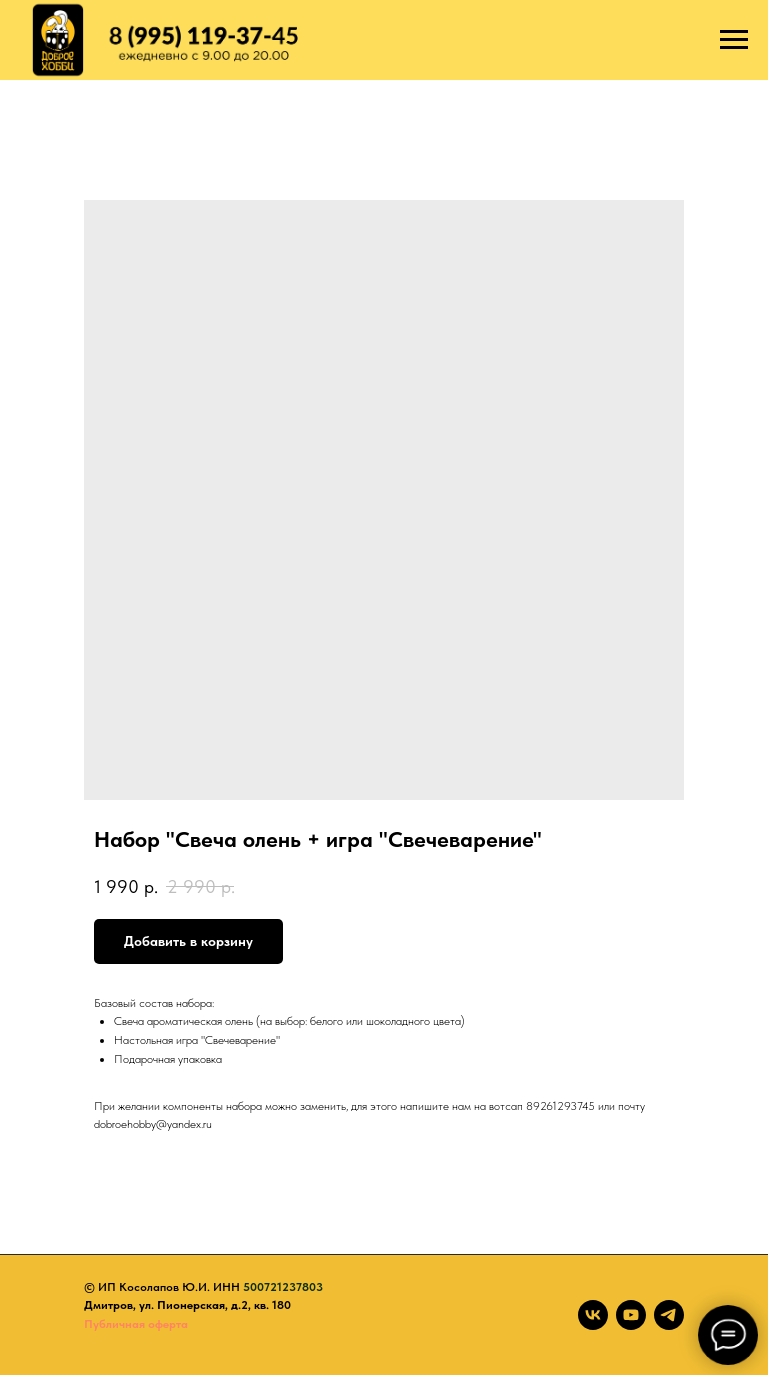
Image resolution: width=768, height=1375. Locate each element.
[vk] (593, 1315)
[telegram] (669, 1315)
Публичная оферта (136, 1324)
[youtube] (631, 1315)
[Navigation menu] (734, 40)
